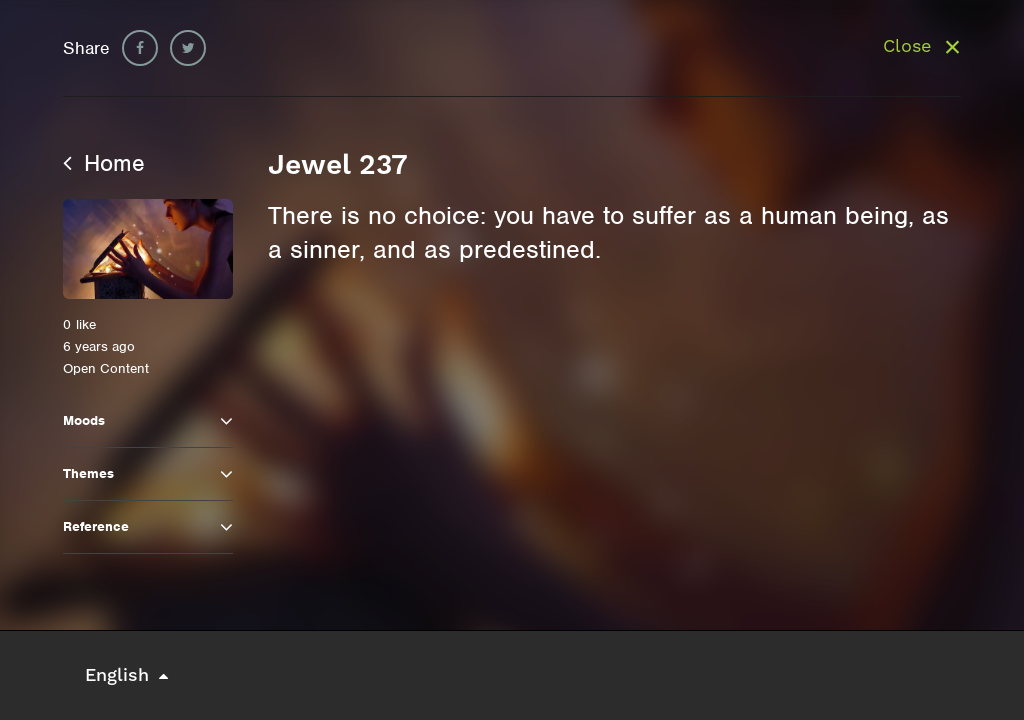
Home (104, 163)
